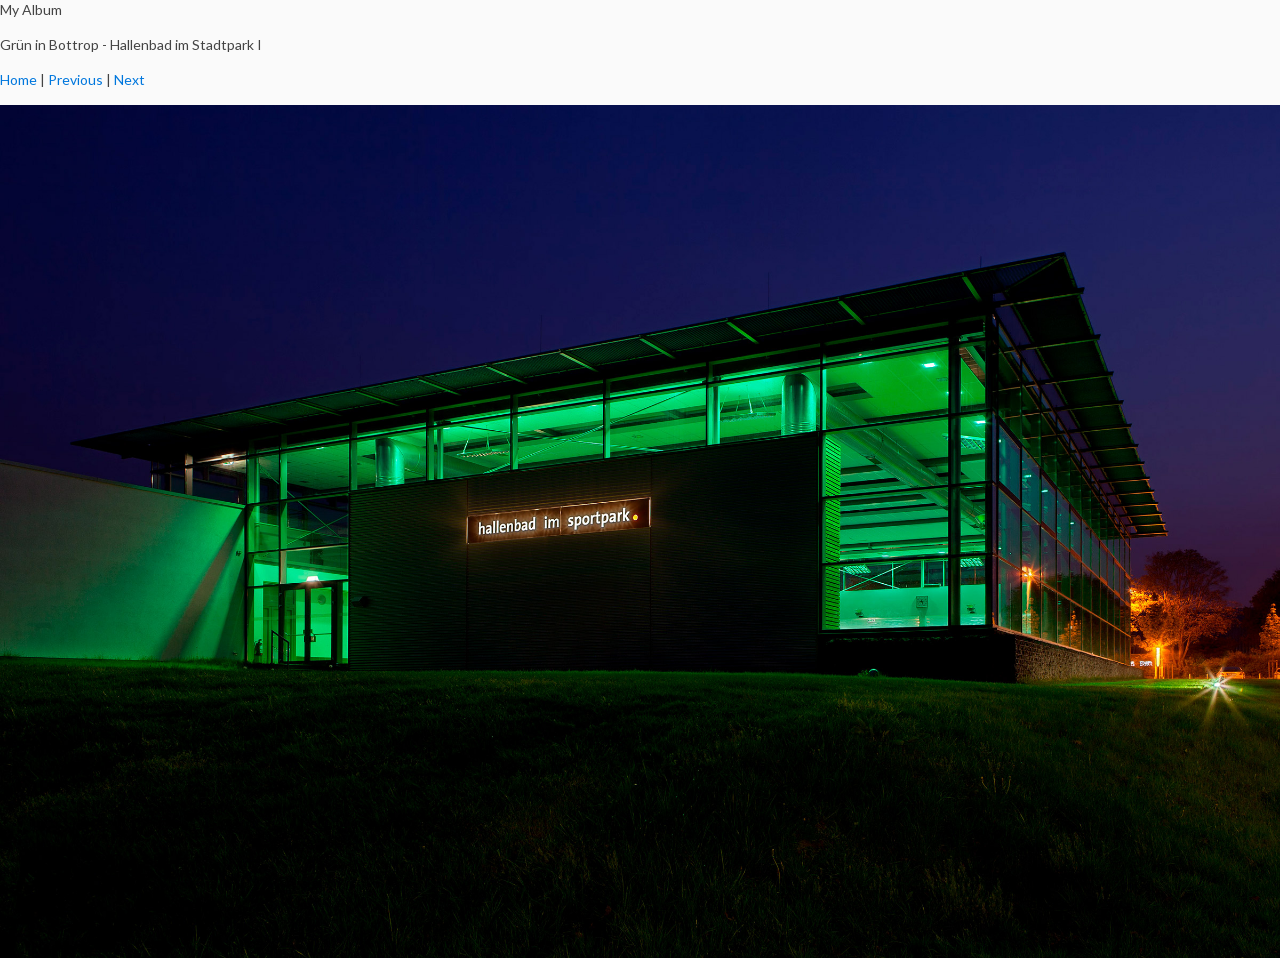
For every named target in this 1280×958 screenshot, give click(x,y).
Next (129, 79)
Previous (75, 79)
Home (18, 79)
